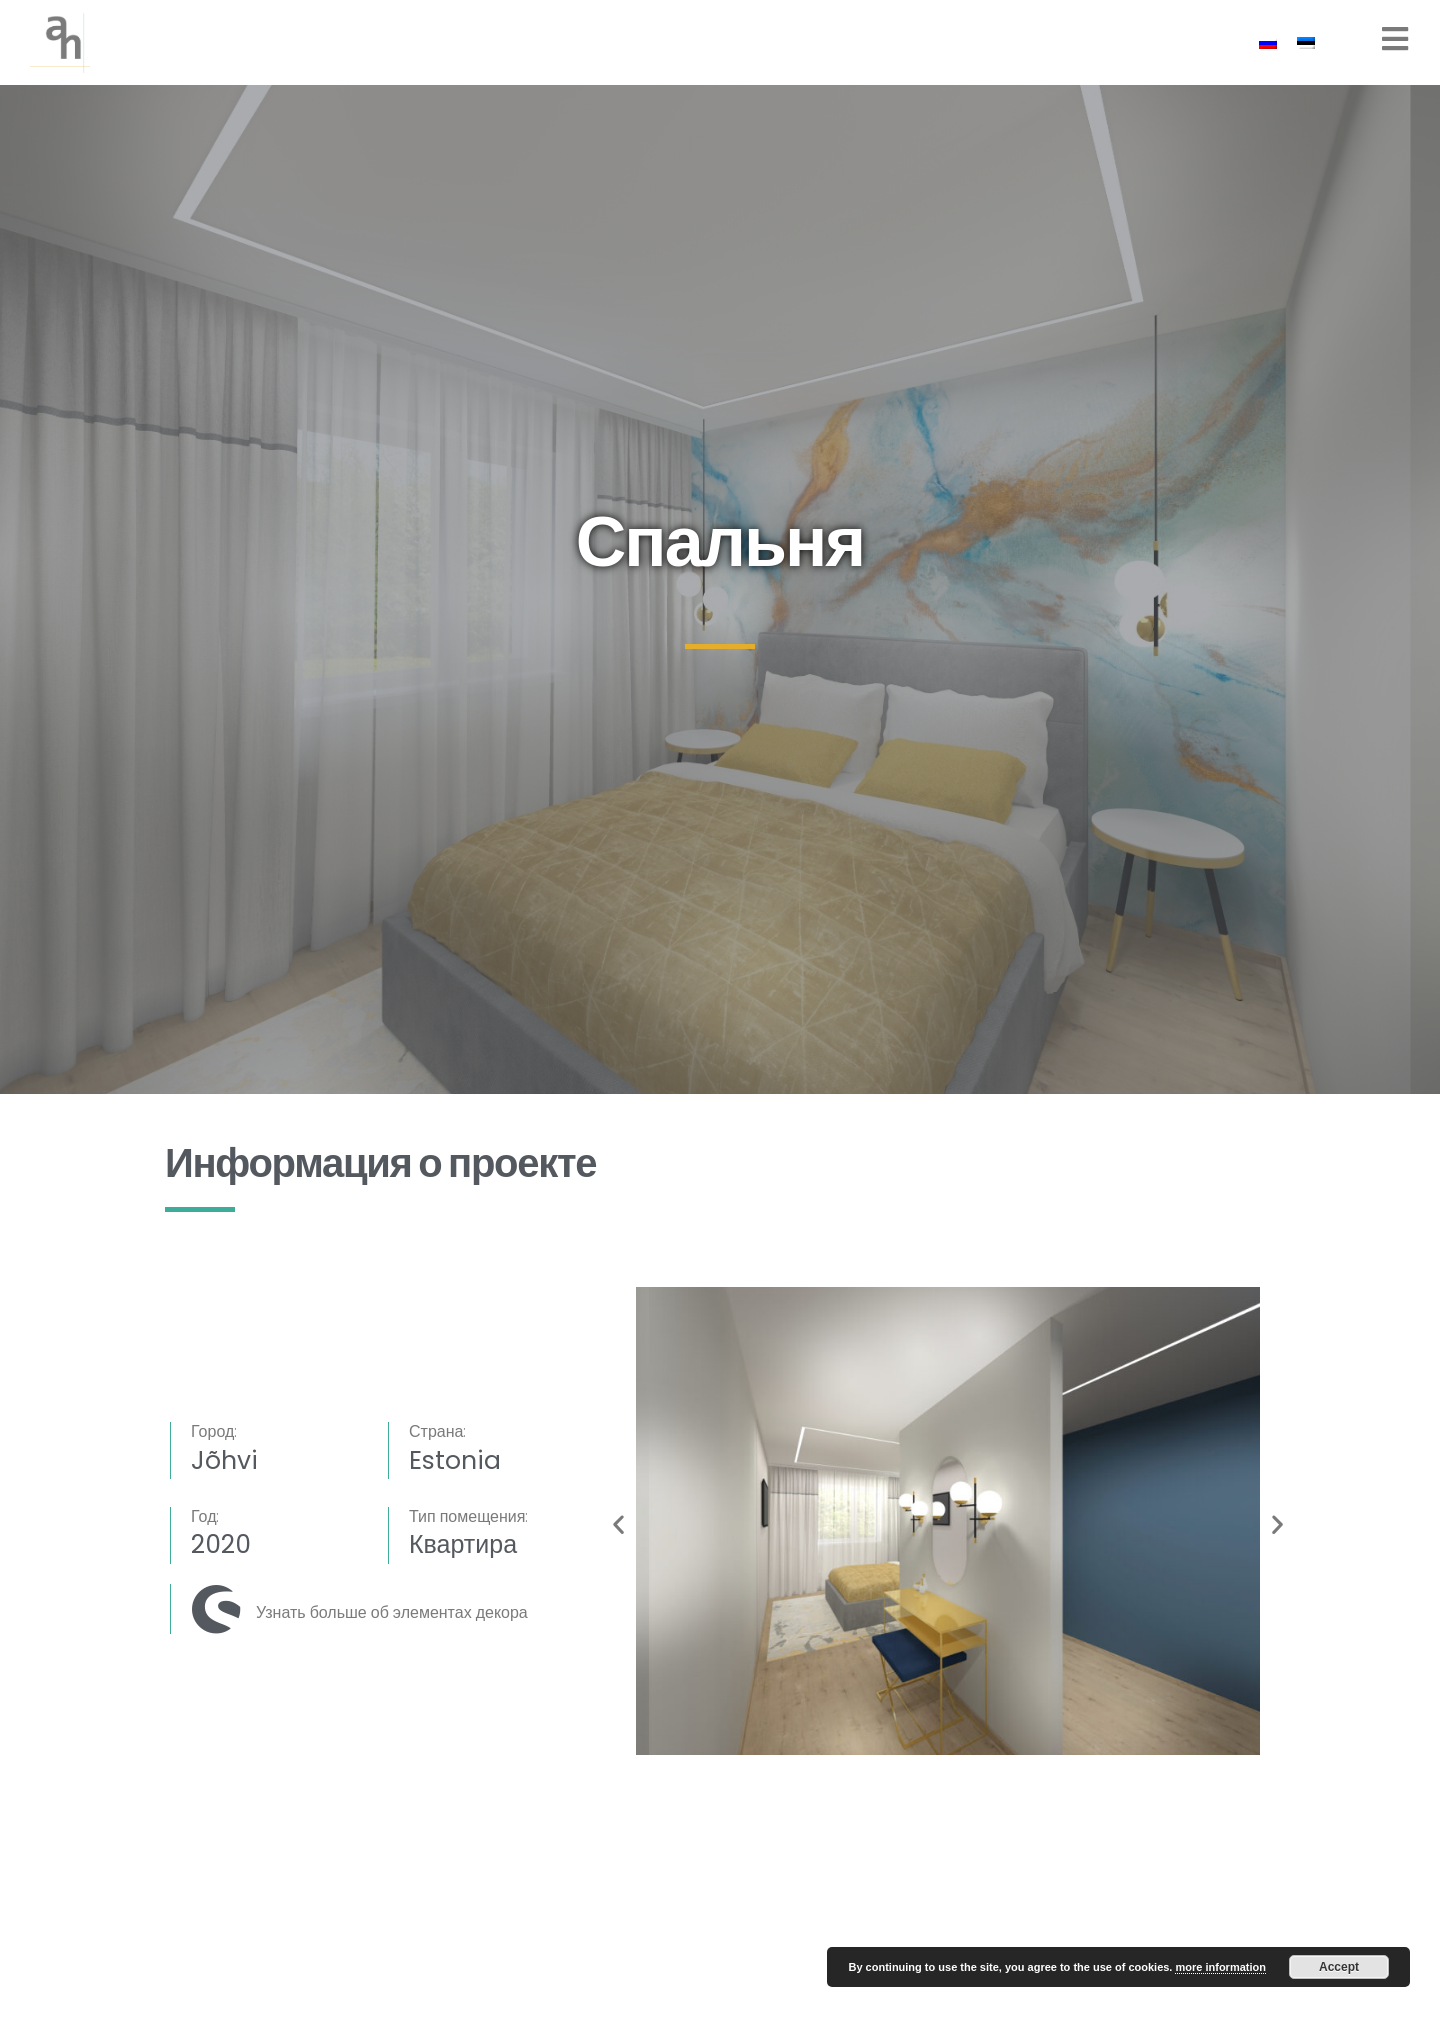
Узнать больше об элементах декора (392, 1612)
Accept (1339, 1967)
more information (1220, 1967)
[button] (618, 1524)
